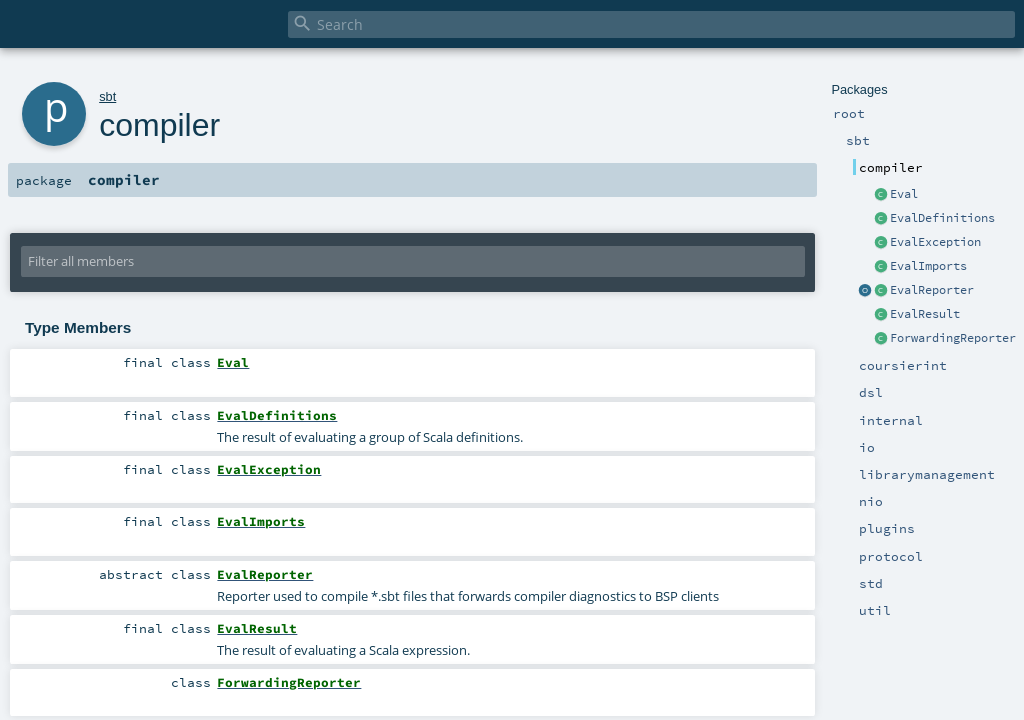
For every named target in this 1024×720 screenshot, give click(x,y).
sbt (107, 96)
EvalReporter (932, 290)
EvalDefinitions (942, 218)
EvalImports (928, 266)
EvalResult (925, 314)
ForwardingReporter (953, 338)
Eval (904, 194)
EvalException (935, 242)
